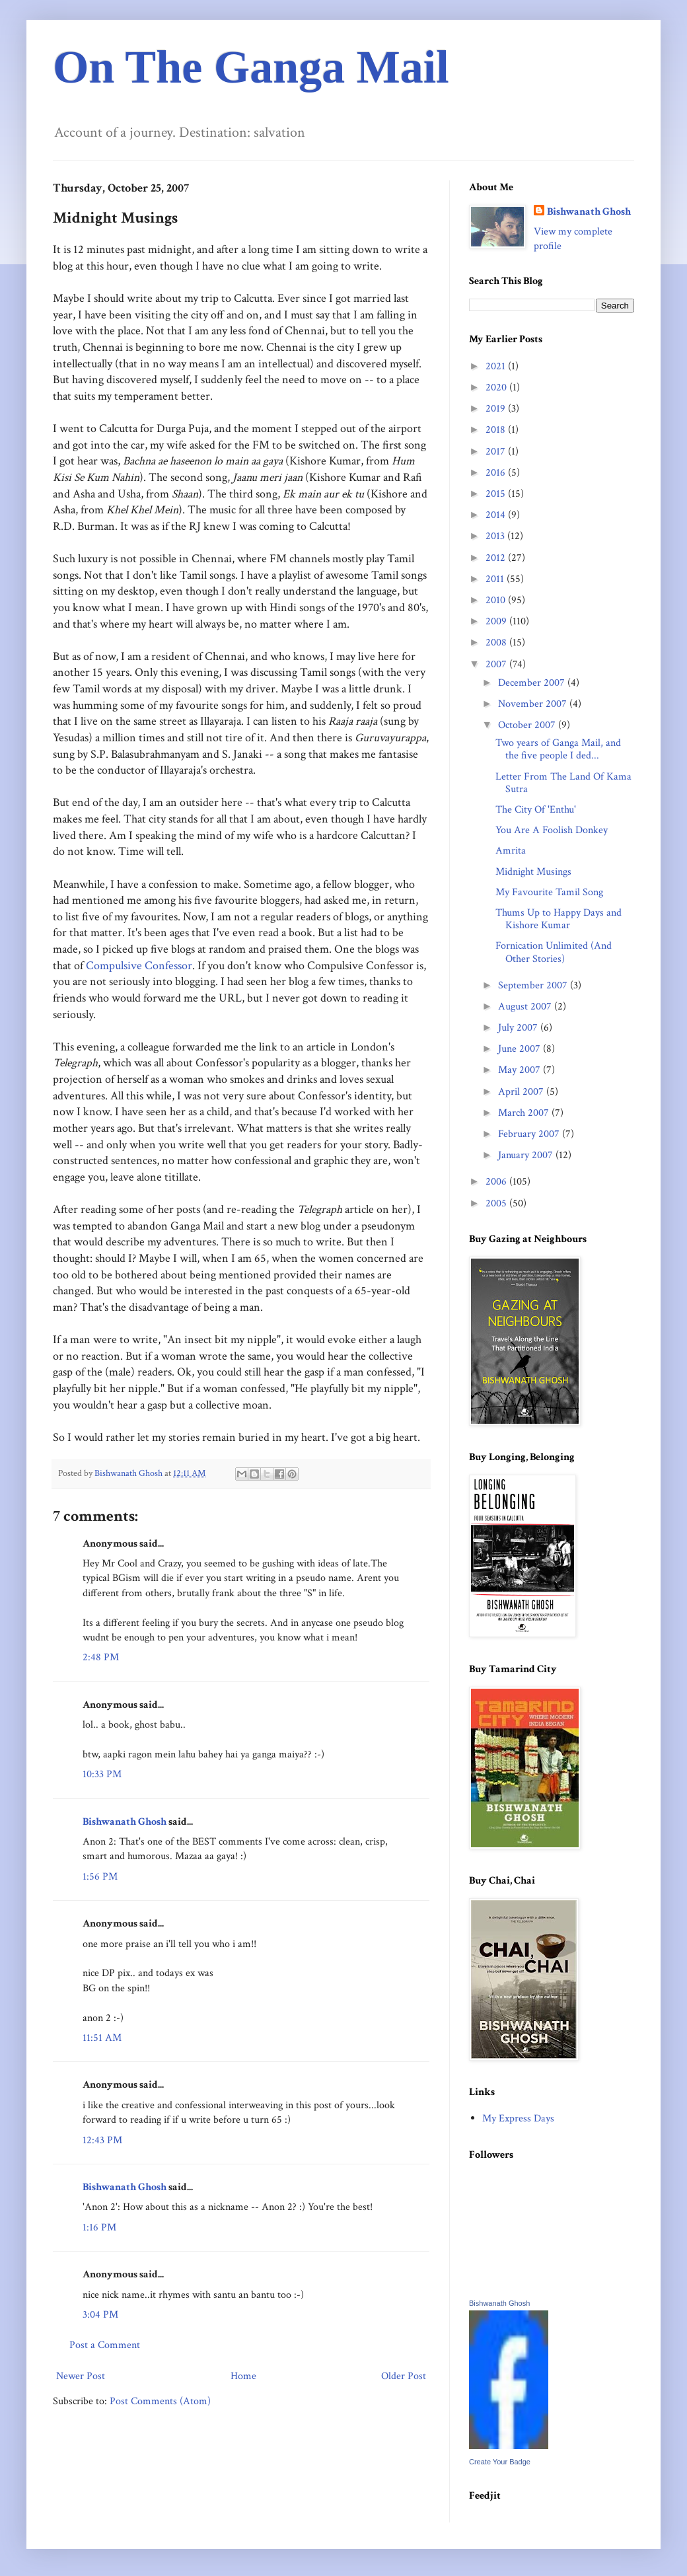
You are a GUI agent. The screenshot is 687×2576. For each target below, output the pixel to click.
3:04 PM (100, 2315)
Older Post (403, 2376)
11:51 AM (102, 2038)
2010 (497, 600)
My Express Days (518, 2118)
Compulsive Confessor (139, 965)
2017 (497, 452)
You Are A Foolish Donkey (551, 830)
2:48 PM (101, 1657)
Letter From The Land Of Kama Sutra (563, 783)
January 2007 (527, 1155)
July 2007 (519, 1028)
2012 (497, 558)
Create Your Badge (499, 2462)
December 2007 (532, 683)
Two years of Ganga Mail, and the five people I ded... (558, 749)
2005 (497, 1203)
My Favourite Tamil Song (549, 892)
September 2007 (534, 985)
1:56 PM (100, 1877)
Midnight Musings (533, 872)
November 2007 (533, 704)
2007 (497, 664)
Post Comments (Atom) (160, 2401)
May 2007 (520, 1070)
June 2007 (520, 1049)
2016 (497, 473)
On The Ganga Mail (251, 67)
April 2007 (522, 1092)
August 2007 (526, 1006)
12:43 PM (102, 2140)
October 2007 (528, 725)
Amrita (510, 851)
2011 (496, 579)
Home (243, 2376)
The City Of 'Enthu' (535, 810)
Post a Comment (104, 2345)
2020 (497, 387)
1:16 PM (99, 2227)
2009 (497, 621)
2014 (497, 515)
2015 (497, 494)
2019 (497, 409)
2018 (497, 430)
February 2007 (530, 1134)
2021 (497, 366)
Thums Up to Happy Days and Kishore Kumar (558, 919)
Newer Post (80, 2376)
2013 (496, 536)
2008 (497, 642)
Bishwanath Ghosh (124, 1822)
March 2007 (525, 1113)
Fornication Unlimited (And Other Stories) (553, 952)
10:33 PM (102, 1774)
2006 (497, 1182)
